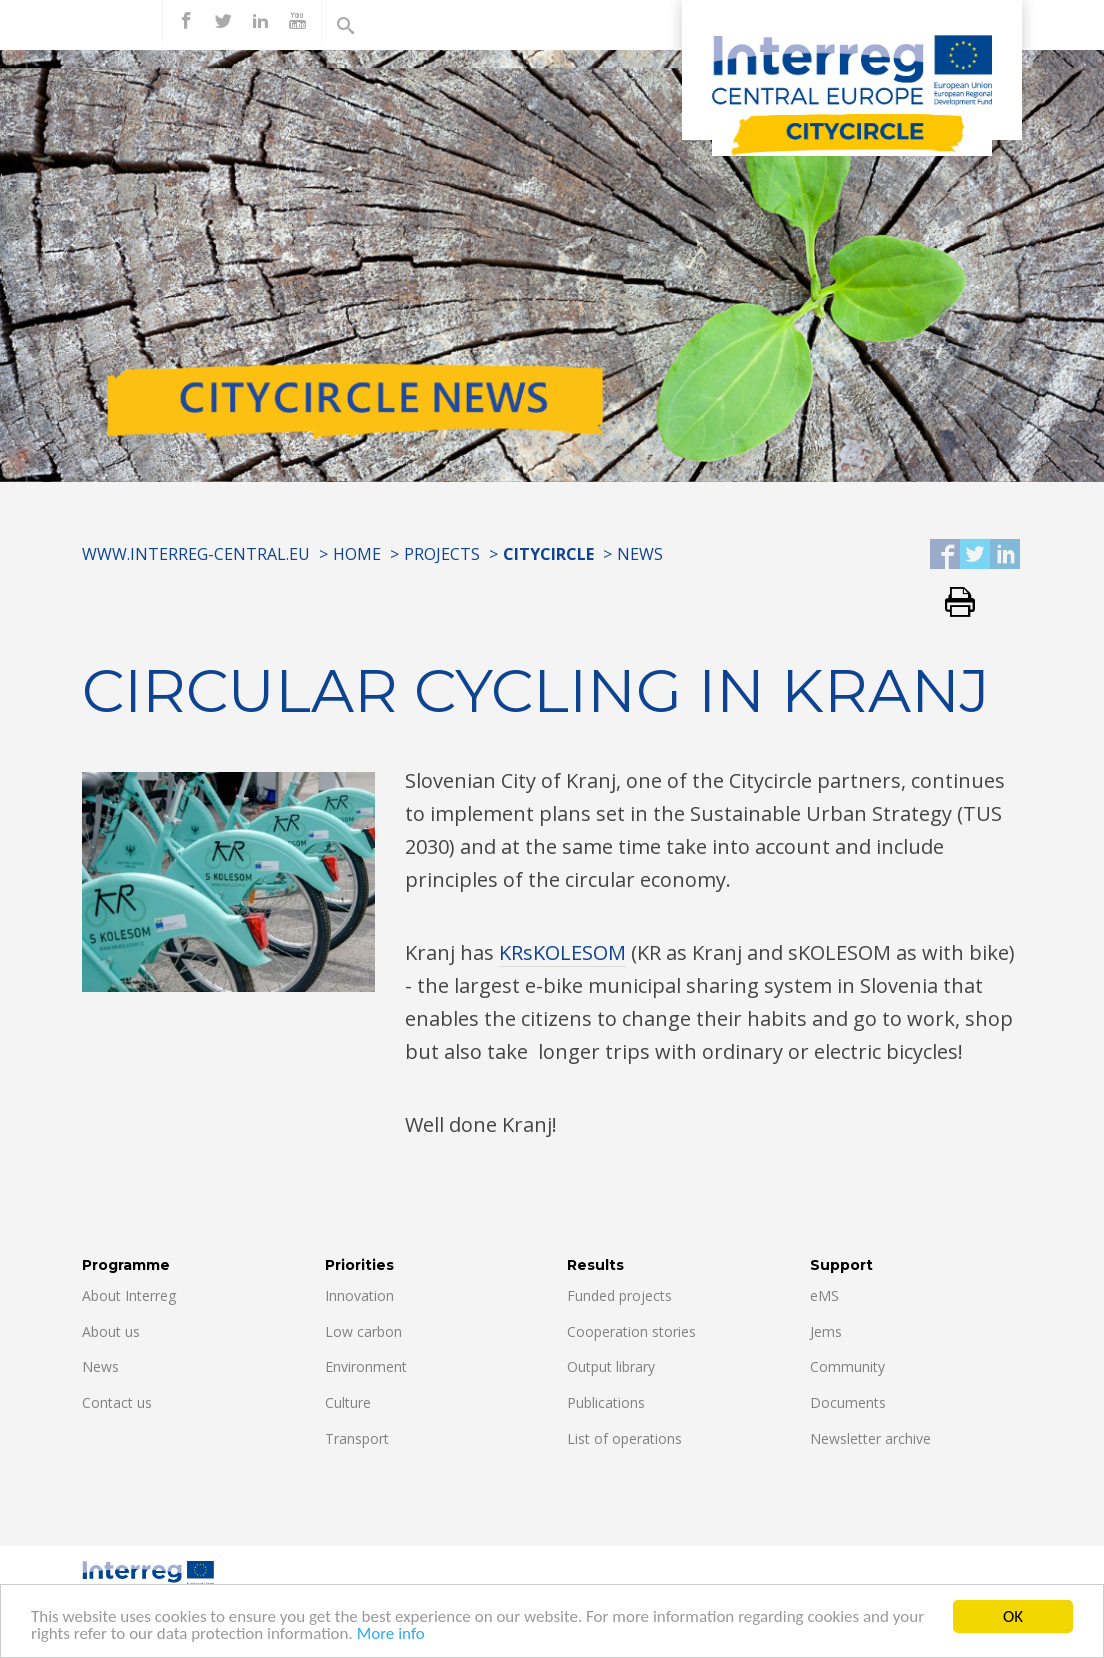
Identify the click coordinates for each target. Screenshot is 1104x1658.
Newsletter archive (870, 1438)
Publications (606, 1402)
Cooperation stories (631, 1331)
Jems (826, 1331)
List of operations (624, 1438)
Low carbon (363, 1331)
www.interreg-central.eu (196, 554)
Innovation (359, 1295)
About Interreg (129, 1295)
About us (111, 1331)
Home (357, 554)
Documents (848, 1402)
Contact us (117, 1402)
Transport (357, 1438)
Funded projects (619, 1295)
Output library (611, 1366)
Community (847, 1366)
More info (391, 1637)
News (640, 554)
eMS (824, 1295)
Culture (348, 1402)
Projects (442, 554)
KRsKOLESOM (562, 952)
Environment (366, 1366)
